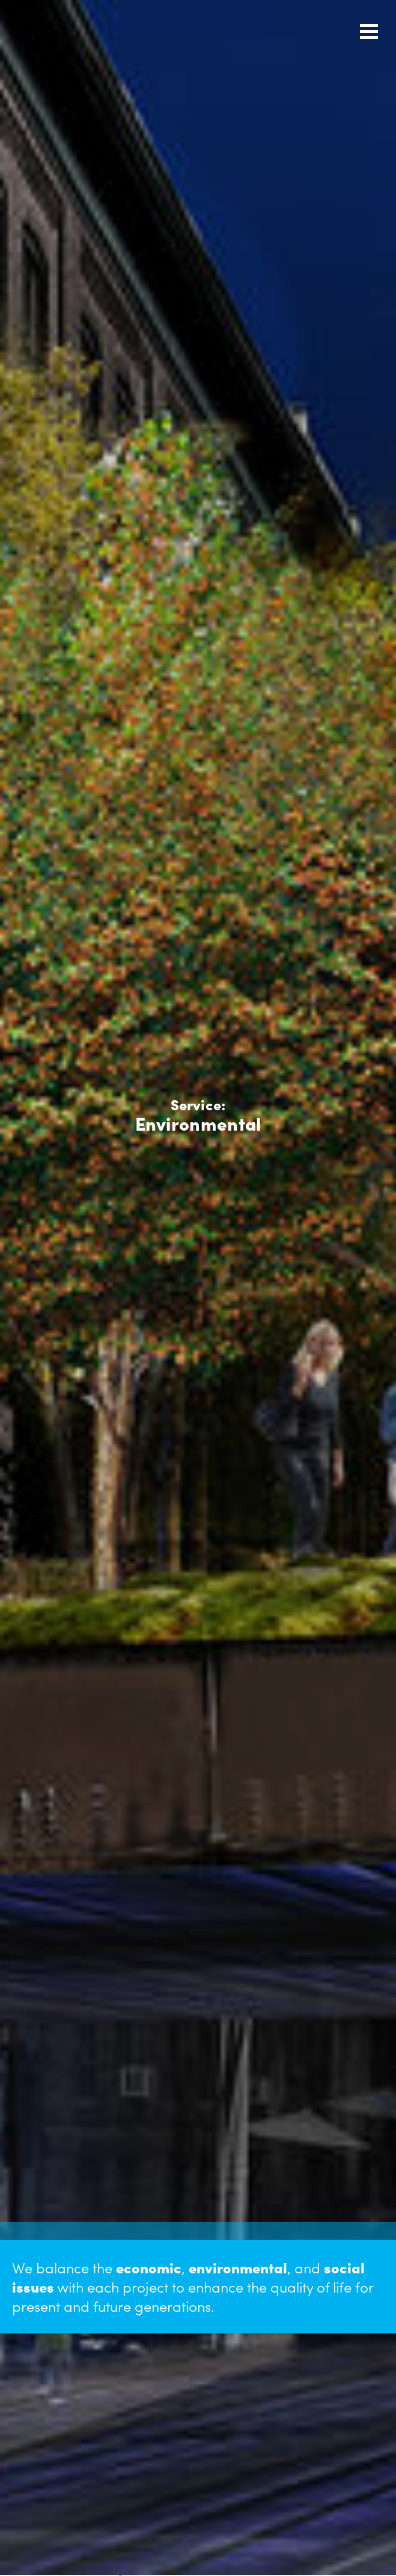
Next (30, 1580)
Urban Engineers (65, 29)
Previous (16, 1580)
